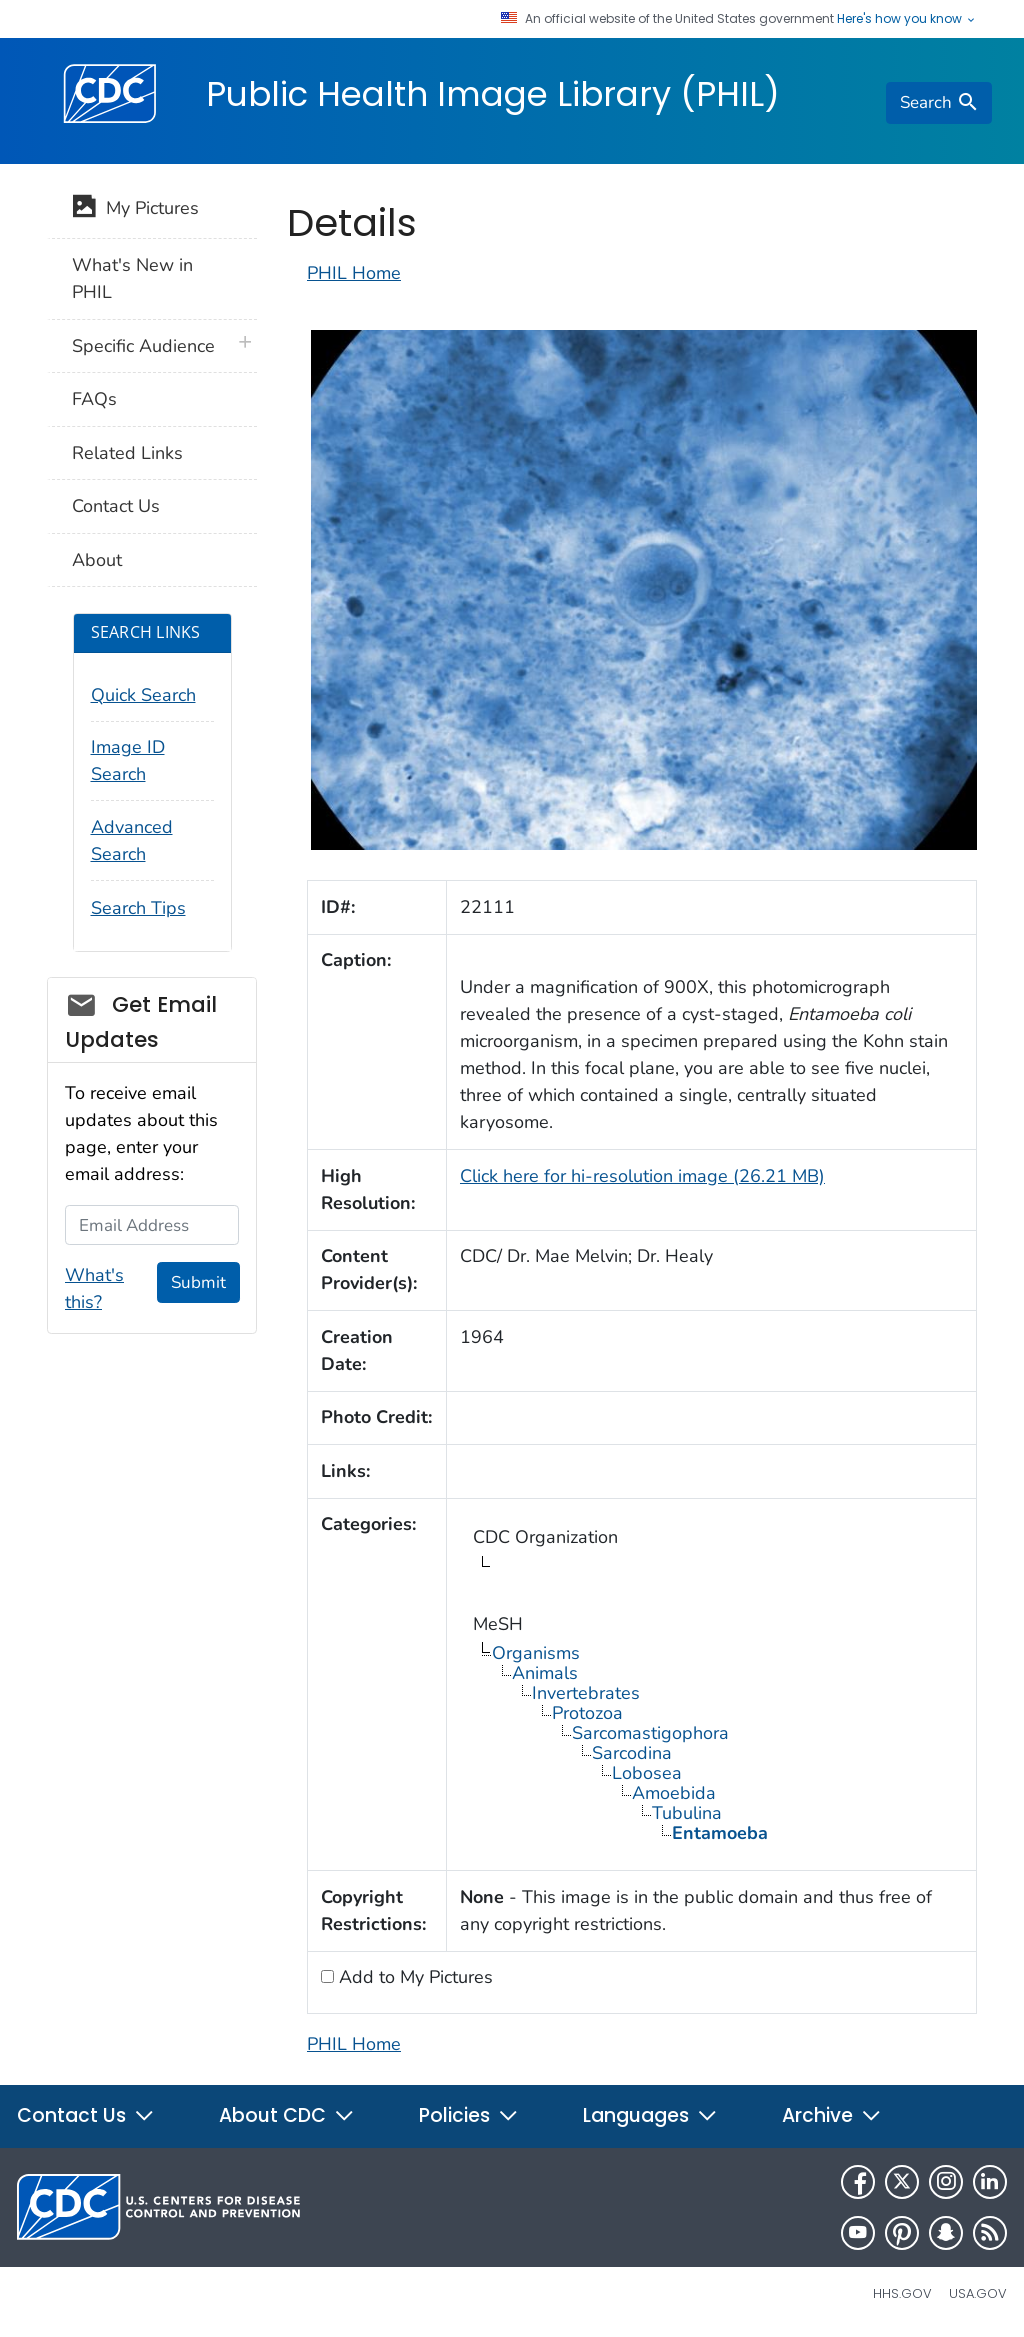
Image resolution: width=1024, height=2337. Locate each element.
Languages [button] (650, 2115)
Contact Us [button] (86, 2115)
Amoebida (674, 1793)
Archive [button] (832, 2115)
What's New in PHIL (132, 278)
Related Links (127, 453)
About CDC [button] (287, 2115)
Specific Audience (143, 346)
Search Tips (138, 908)
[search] (939, 103)
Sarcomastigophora (650, 1733)
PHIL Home (354, 273)
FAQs (94, 399)
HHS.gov (902, 2293)
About (97, 560)
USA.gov (978, 2293)
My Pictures (135, 210)
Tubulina (687, 1813)
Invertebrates (586, 1693)
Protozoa (587, 1713)
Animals (545, 1673)
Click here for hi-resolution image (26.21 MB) (642, 1176)
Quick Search (143, 695)
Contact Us (116, 506)
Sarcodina (632, 1753)
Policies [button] (469, 2115)
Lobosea (647, 1773)
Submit (198, 1282)
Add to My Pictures (413, 1977)
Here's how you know (907, 19)
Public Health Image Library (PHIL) (493, 94)
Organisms (536, 1653)
